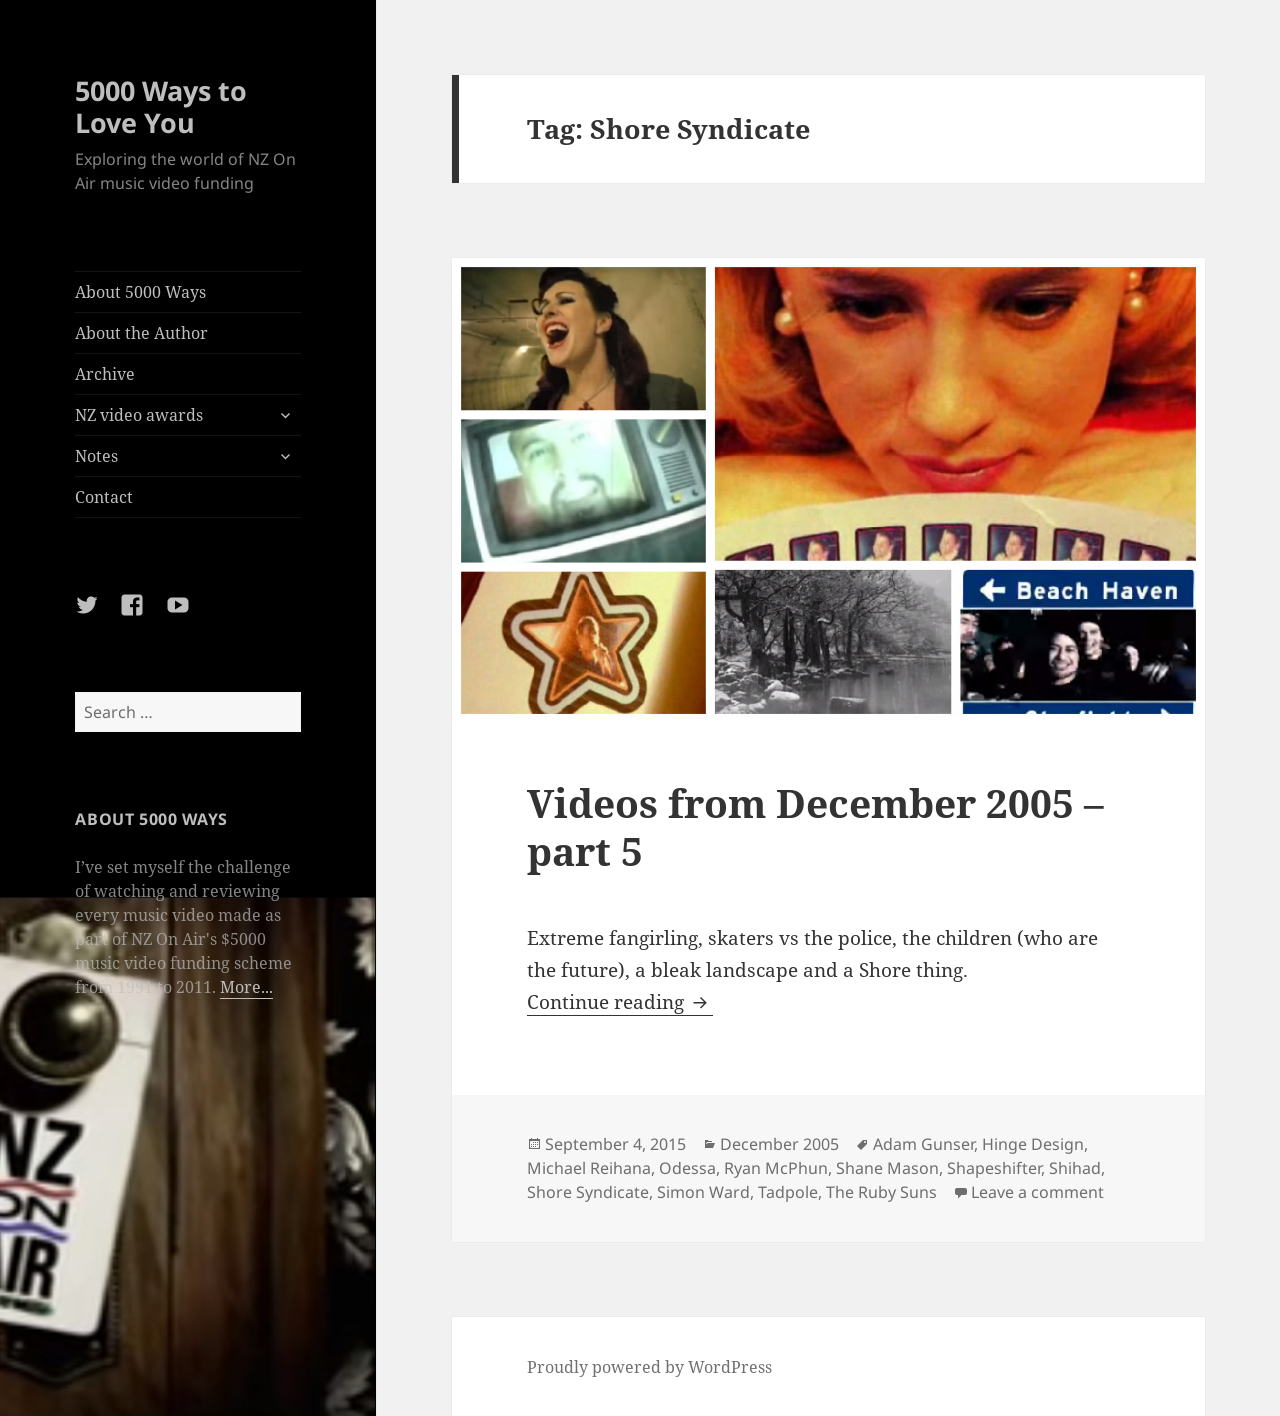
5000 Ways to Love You (161, 106)
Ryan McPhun (776, 1168)
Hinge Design (1033, 1144)
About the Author (141, 333)
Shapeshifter (994, 1168)
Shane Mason (887, 1168)
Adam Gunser (923, 1144)
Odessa (687, 1168)
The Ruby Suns (881, 1192)
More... (246, 987)
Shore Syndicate (588, 1192)
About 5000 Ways (140, 292)
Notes (96, 456)
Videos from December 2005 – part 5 (815, 826)
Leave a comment (1037, 1192)
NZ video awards (139, 415)
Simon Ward (703, 1192)
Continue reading (620, 1002)
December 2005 (779, 1144)
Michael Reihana (589, 1168)
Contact (104, 497)
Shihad (1075, 1168)
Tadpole (788, 1192)
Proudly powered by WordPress (649, 1367)
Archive (105, 374)
